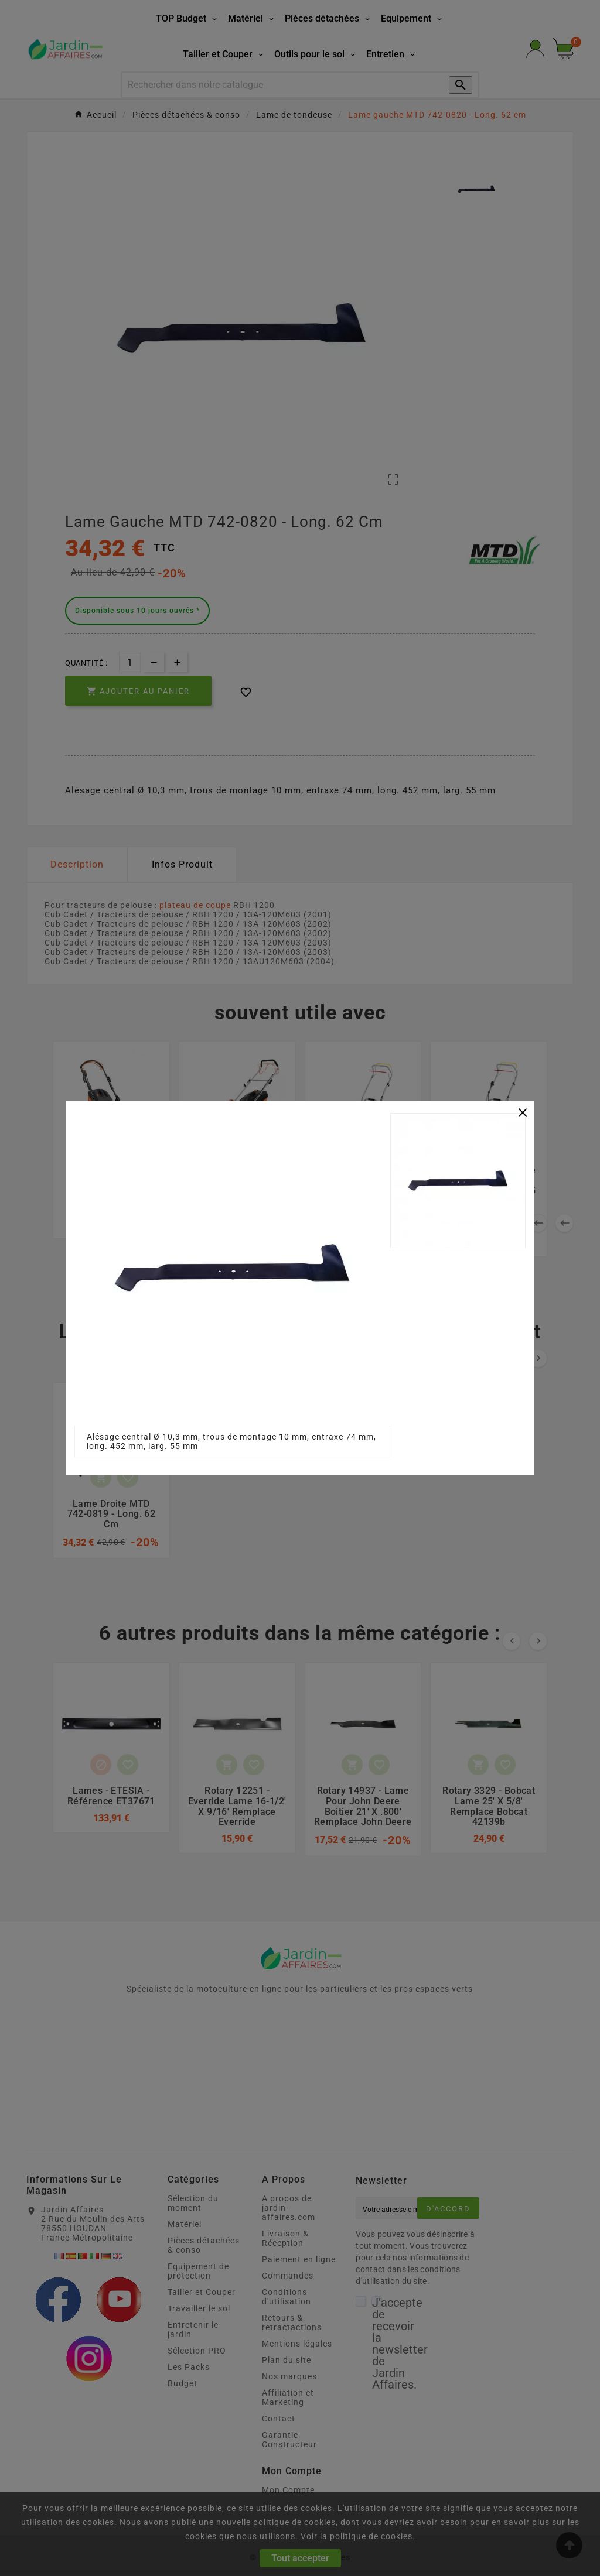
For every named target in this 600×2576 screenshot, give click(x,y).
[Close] (522, 1111)
